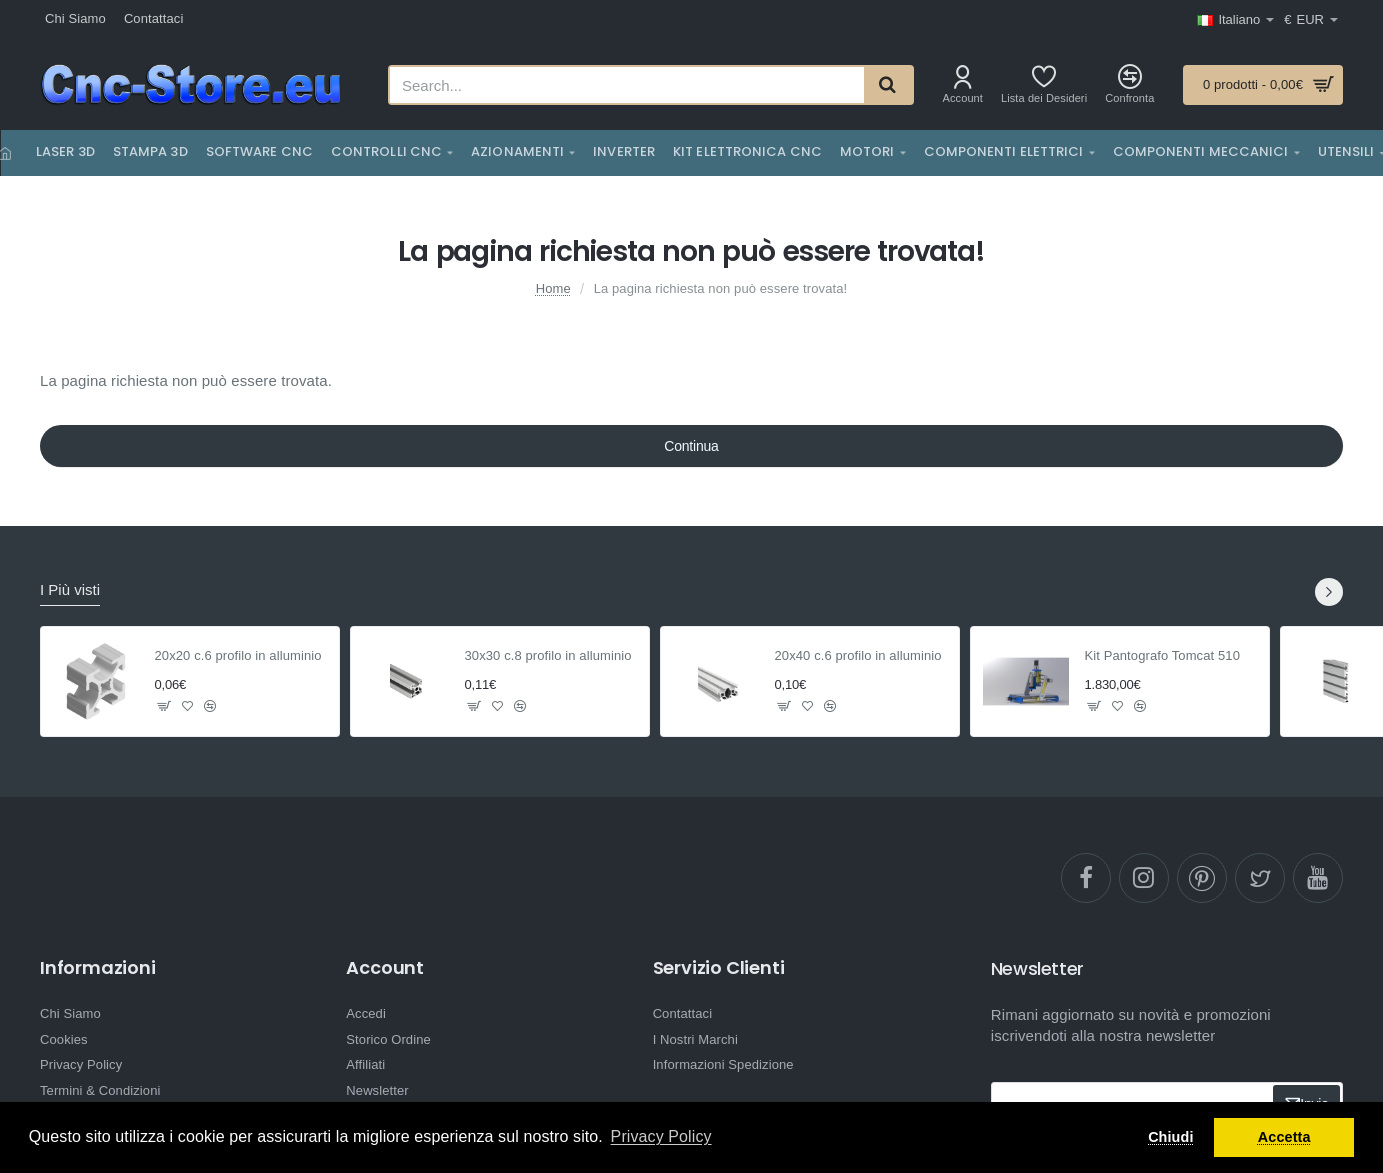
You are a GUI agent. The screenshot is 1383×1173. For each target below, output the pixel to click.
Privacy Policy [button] (661, 1136)
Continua (691, 446)
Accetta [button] (1284, 1137)
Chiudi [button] (1170, 1137)
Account (385, 968)
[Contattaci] (154, 19)
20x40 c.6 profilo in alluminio (858, 655)
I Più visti (70, 589)
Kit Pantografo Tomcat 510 (1162, 655)
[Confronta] (1129, 84)
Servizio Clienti (719, 968)
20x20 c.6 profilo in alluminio (238, 655)
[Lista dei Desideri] (1044, 84)
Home (553, 288)
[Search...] (888, 85)
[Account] (963, 84)
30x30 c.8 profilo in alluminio (548, 655)
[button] (164, 706)
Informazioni (98, 968)
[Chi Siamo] (75, 19)
